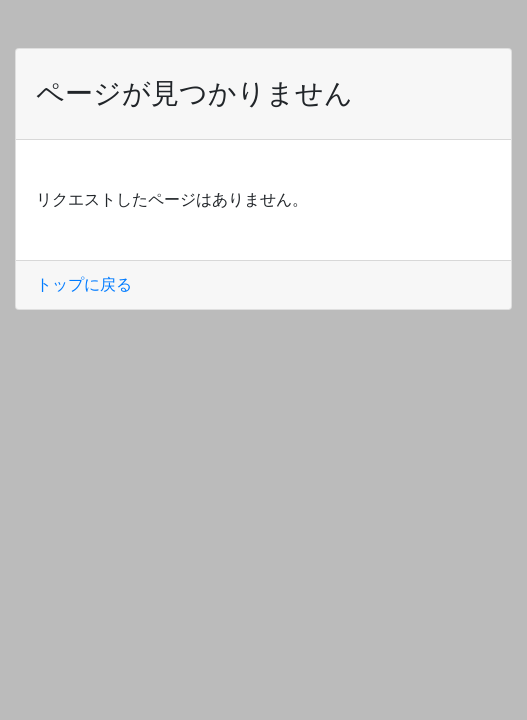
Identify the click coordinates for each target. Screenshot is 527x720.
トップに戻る (84, 284)
